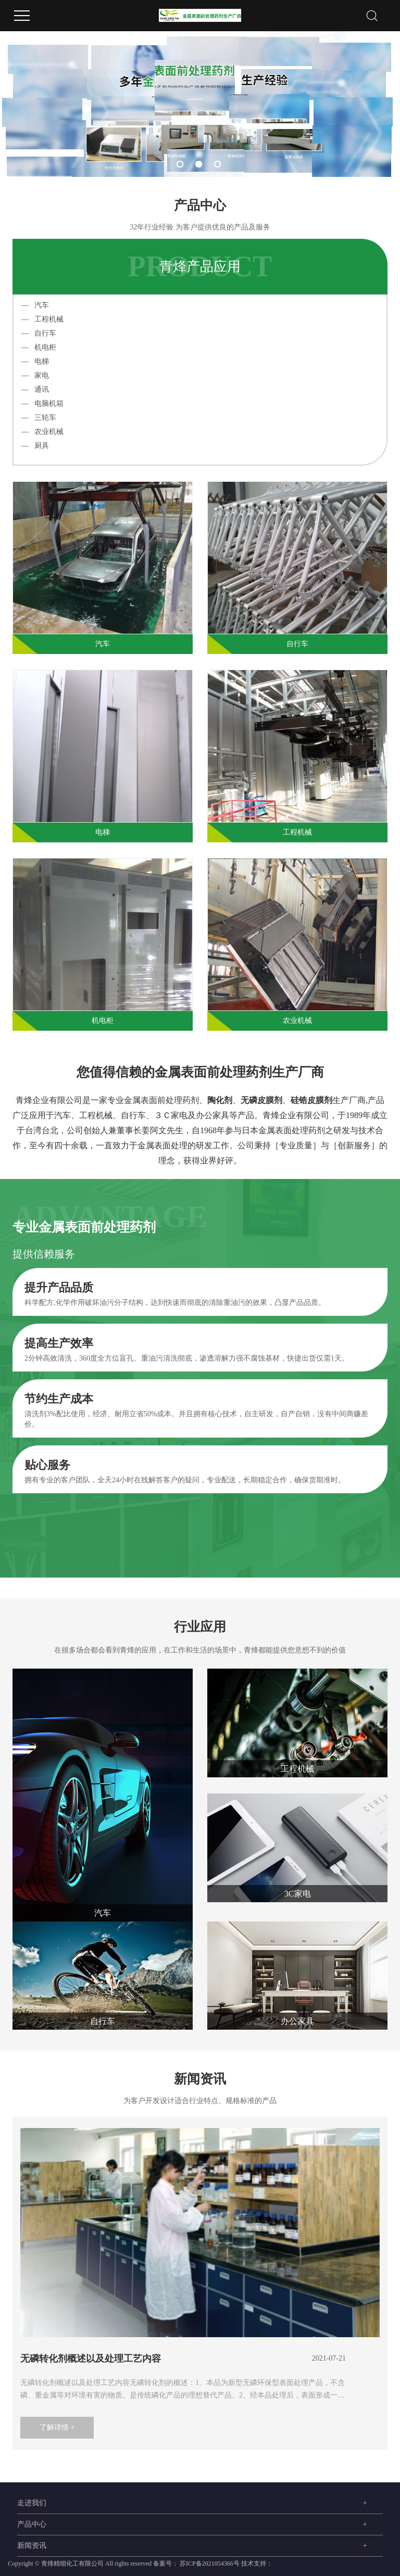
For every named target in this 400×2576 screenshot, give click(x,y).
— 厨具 (35, 446)
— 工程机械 (42, 319)
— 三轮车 (38, 417)
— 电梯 (35, 361)
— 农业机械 (42, 431)
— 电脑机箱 (42, 403)
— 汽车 (35, 305)
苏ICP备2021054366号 (210, 2563)
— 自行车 (38, 333)
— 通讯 (35, 389)
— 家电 (35, 375)
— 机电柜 (38, 347)
